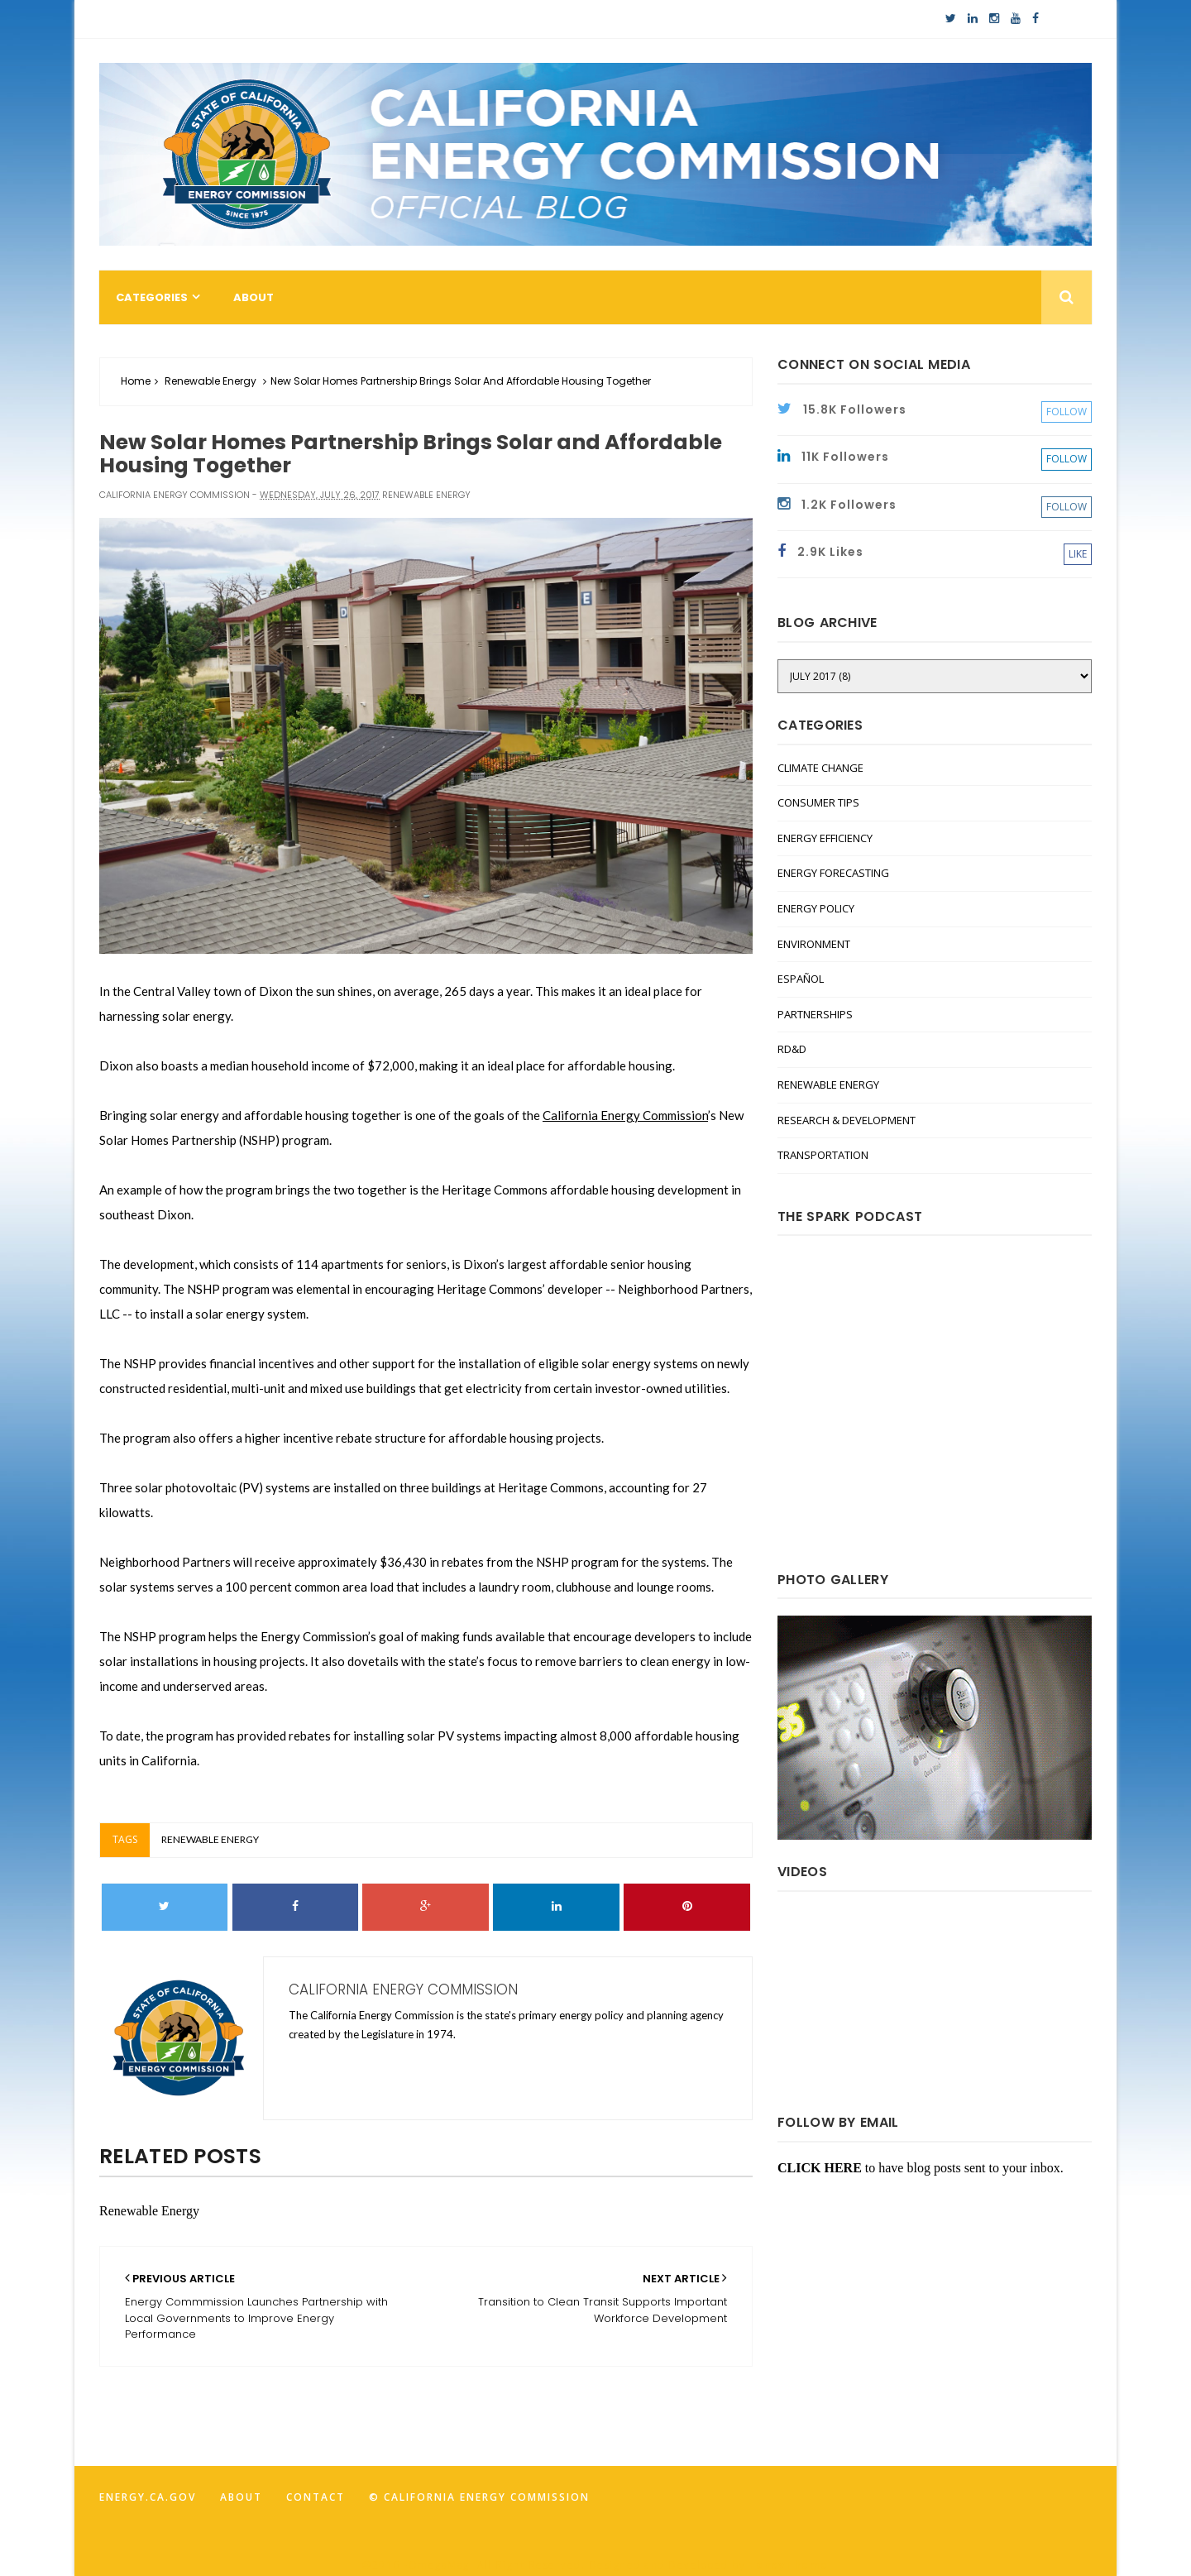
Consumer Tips (818, 802)
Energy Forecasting (833, 872)
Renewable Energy (210, 381)
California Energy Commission (625, 1115)
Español (800, 978)
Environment (813, 943)
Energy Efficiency (825, 838)
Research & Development (846, 1120)
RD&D (791, 1048)
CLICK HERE (819, 2168)
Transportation (822, 1154)
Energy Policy (815, 908)
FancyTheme (789, 2565)
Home (136, 381)
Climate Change (820, 767)
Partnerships (815, 1014)
